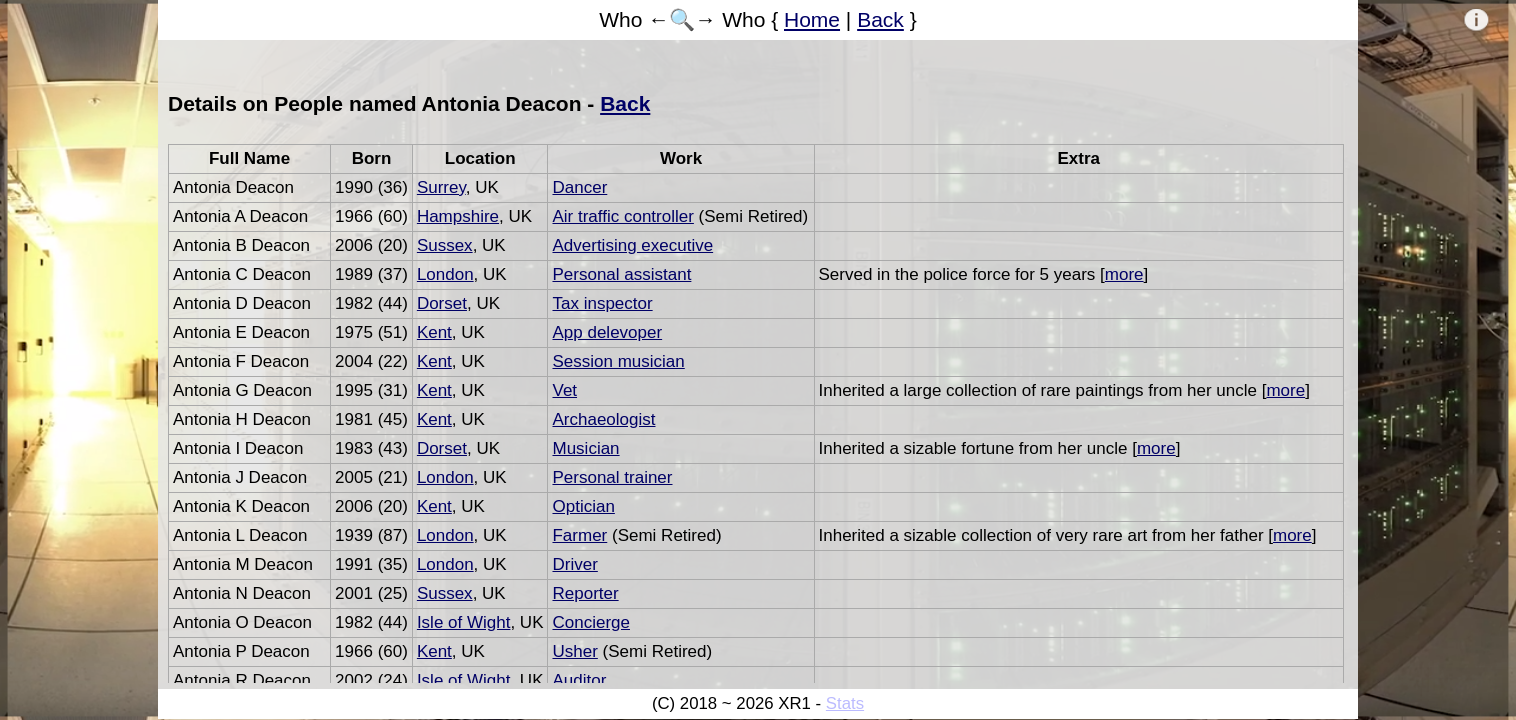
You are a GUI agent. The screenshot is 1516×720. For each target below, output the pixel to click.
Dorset (442, 303)
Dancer (579, 187)
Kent (434, 332)
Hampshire (458, 216)
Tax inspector (602, 303)
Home (812, 19)
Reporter (585, 593)
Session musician (618, 361)
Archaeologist (603, 419)
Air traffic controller (622, 216)
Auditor (579, 680)
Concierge (591, 622)
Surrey (441, 187)
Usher (574, 651)
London (445, 274)
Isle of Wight (464, 622)
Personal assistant (621, 274)
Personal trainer (612, 477)
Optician (583, 506)
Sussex (445, 245)
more (1124, 274)
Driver (574, 564)
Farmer (579, 535)
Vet (564, 390)
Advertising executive (632, 245)
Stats (845, 703)
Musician (585, 448)
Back (880, 19)
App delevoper (607, 332)
